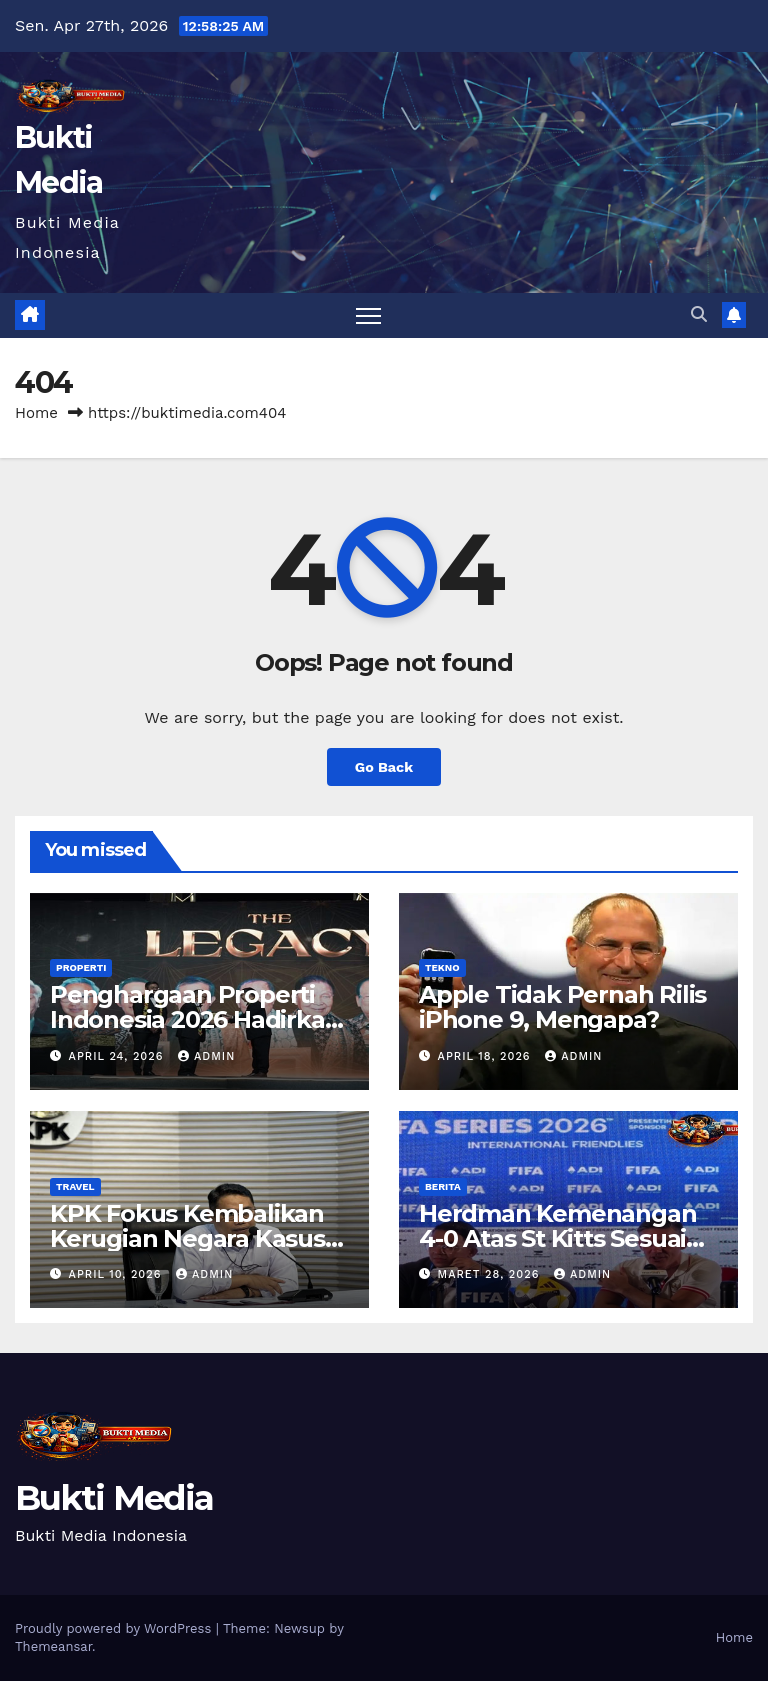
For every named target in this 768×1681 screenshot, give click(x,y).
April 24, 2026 (118, 1056)
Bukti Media (114, 1498)
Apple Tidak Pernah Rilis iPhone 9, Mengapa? (562, 1007)
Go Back (384, 767)
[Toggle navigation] (368, 315)
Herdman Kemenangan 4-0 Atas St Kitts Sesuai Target (557, 1238)
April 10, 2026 (117, 1274)
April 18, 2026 (487, 1056)
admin (206, 1056)
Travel (75, 1186)
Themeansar (53, 1646)
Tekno (442, 967)
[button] (699, 314)
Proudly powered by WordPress (115, 1628)
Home (36, 413)
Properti (81, 967)
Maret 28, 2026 (491, 1274)
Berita (443, 1186)
